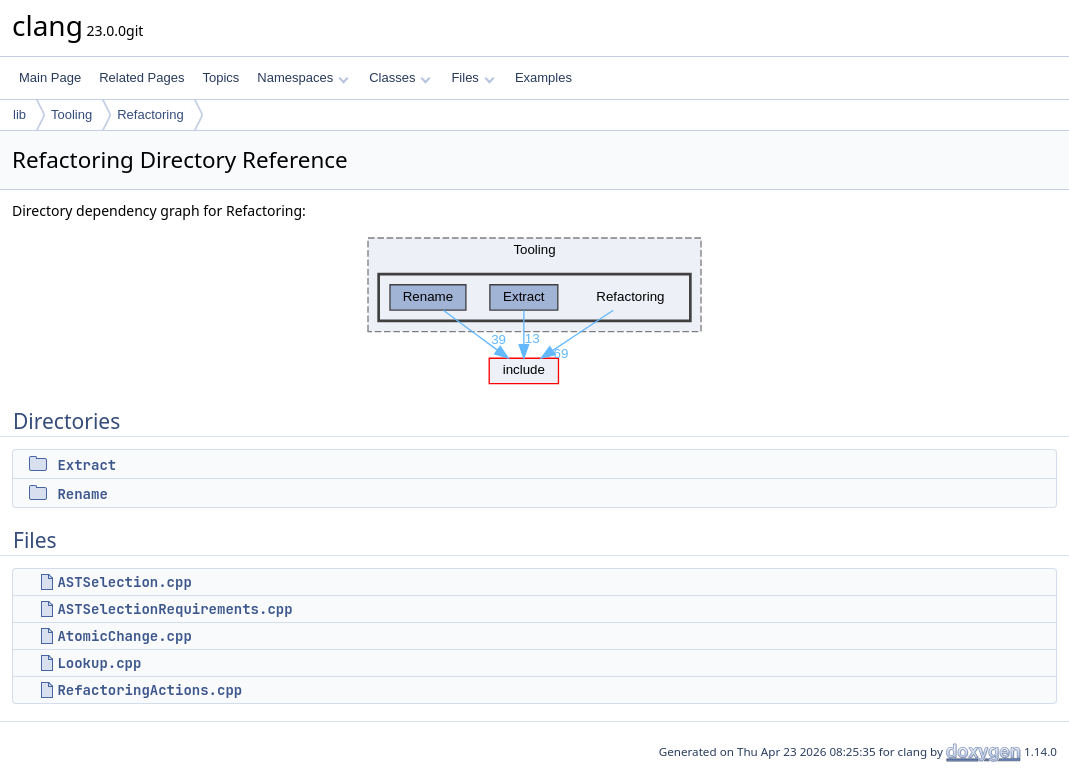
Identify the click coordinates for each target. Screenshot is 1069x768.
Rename (82, 494)
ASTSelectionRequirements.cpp (174, 609)
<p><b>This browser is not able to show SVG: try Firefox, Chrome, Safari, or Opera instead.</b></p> (535, 305)
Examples (543, 77)
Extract (86, 465)
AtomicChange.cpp (124, 636)
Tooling (71, 114)
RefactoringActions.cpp (149, 690)
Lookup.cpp (99, 663)
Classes (400, 77)
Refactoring (150, 114)
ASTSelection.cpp (124, 582)
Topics (220, 77)
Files (472, 77)
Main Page (50, 77)
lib (19, 114)
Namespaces (302, 77)
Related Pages (141, 77)
